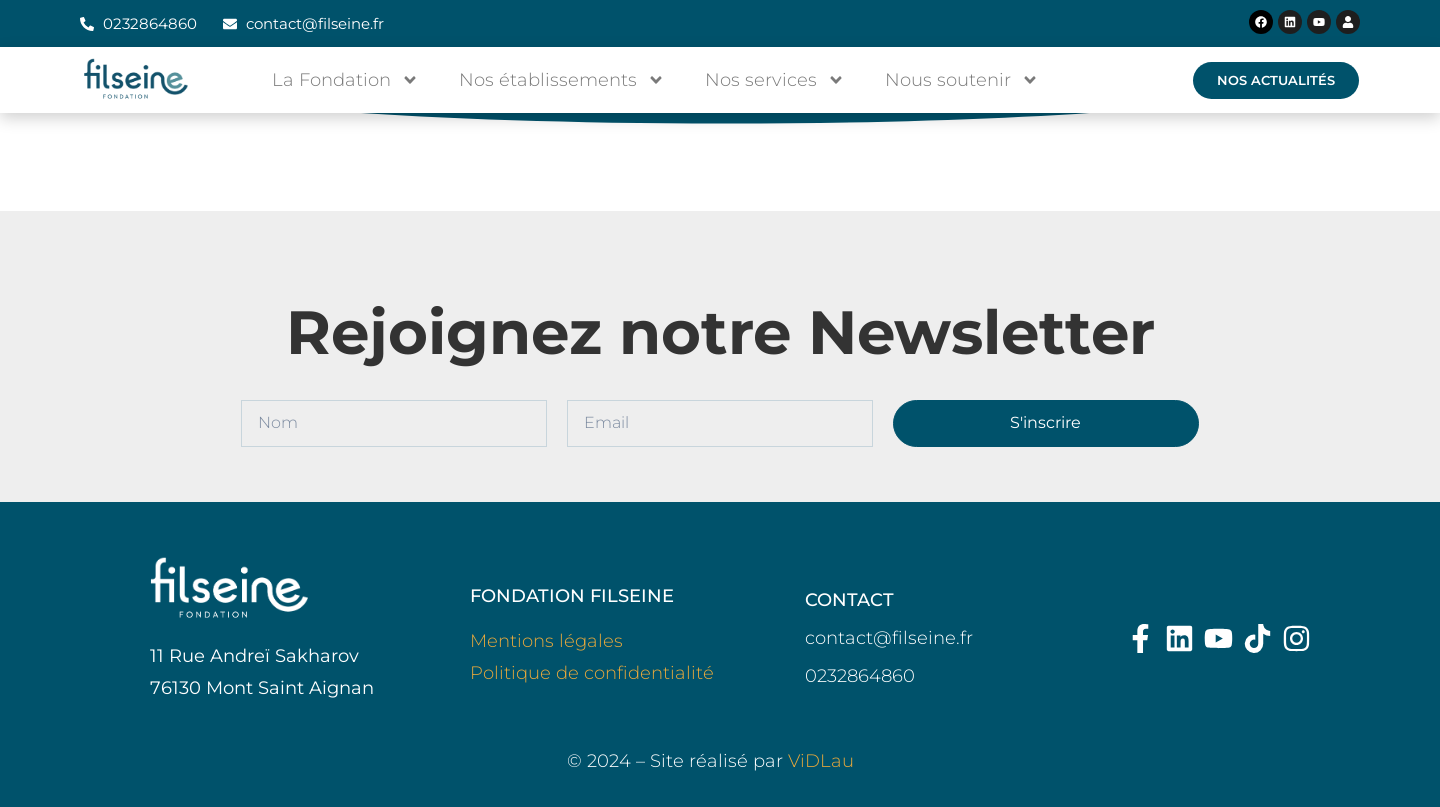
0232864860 (860, 676)
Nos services (775, 80)
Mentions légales (546, 641)
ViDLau (821, 761)
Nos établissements (562, 80)
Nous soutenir (962, 80)
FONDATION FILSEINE (572, 596)
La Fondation (345, 80)
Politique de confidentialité (592, 673)
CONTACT (849, 600)
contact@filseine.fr (889, 638)
